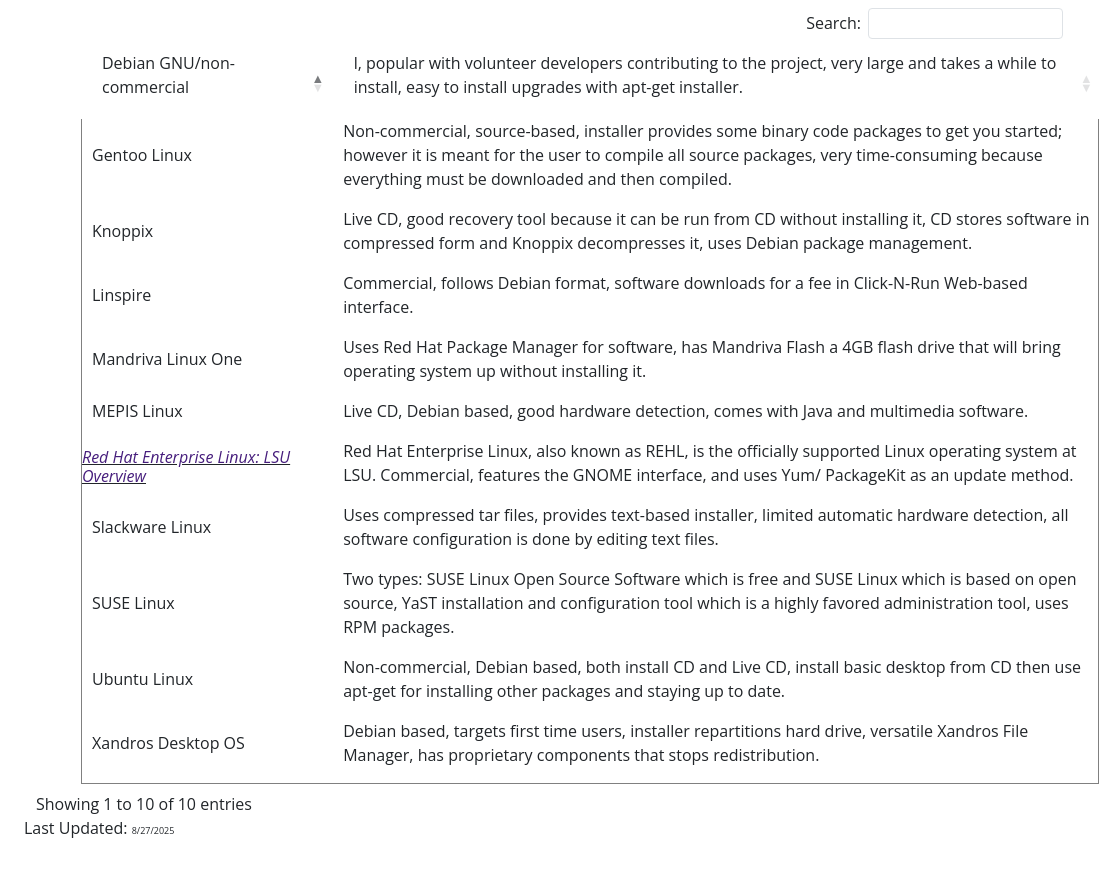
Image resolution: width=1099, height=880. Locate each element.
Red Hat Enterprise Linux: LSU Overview (186, 466)
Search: (833, 23)
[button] (316, 83)
